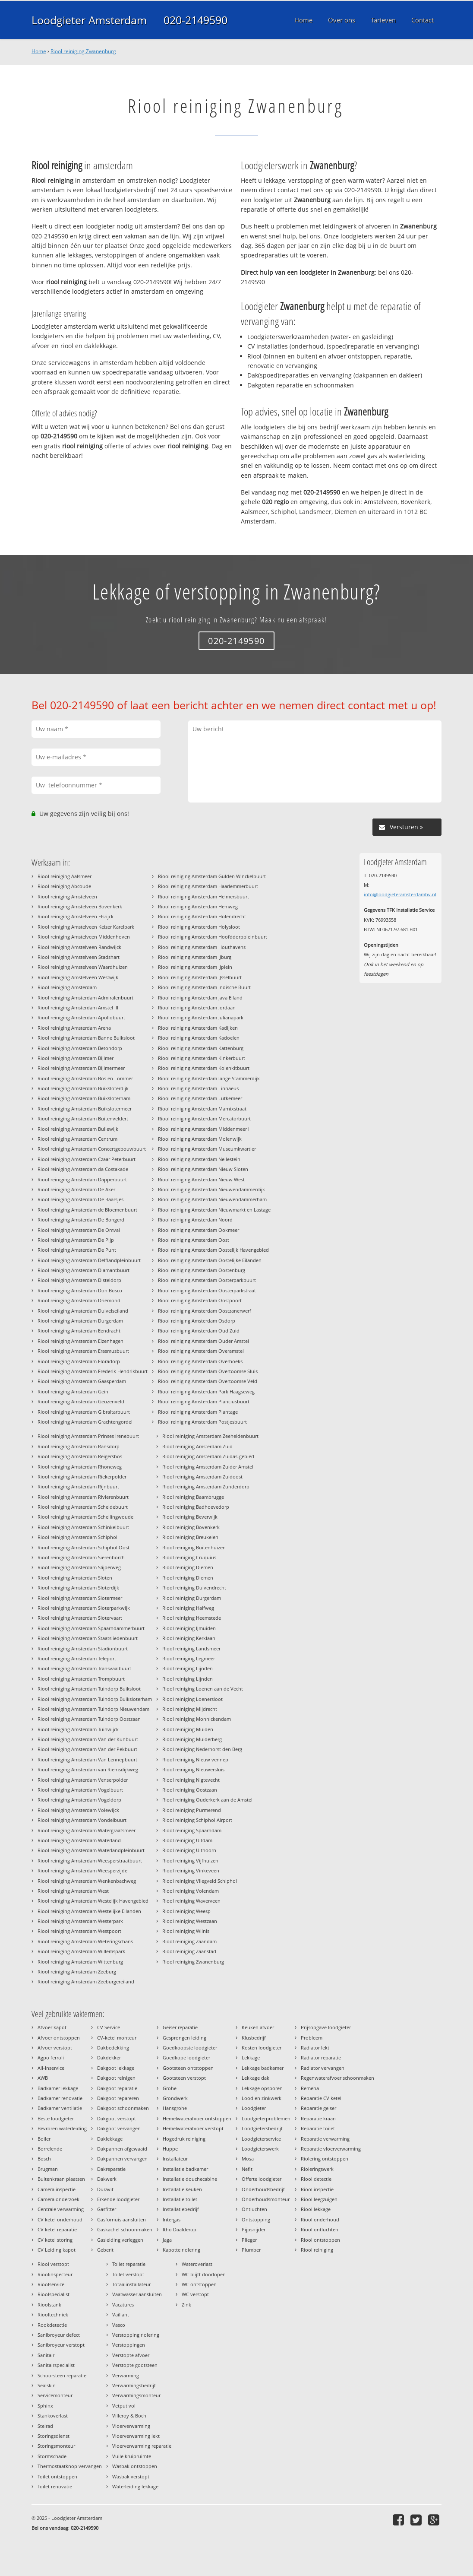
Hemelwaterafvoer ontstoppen (197, 2118)
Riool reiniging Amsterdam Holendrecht (202, 916)
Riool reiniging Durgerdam (191, 1598)
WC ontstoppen (199, 2284)
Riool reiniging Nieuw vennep (195, 1759)
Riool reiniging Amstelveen (67, 896)
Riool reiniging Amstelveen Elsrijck (76, 916)
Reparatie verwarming (325, 2138)
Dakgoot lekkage (115, 2068)
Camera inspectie (57, 2189)
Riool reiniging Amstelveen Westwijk (78, 977)
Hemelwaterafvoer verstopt (193, 2128)
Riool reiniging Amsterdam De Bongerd (81, 1219)
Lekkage (251, 2057)
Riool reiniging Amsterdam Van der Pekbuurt (87, 1749)
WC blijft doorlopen (204, 2274)
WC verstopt (195, 2294)
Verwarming (125, 2375)
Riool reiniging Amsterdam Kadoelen (199, 1037)
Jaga (167, 2240)
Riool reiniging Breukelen (190, 1537)
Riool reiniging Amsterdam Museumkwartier (207, 1148)
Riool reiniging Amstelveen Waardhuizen (83, 967)
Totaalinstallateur (131, 2284)
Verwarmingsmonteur (136, 2395)
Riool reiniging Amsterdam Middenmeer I (203, 1129)
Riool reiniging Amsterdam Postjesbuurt (202, 1421)
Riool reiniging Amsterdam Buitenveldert (83, 1118)
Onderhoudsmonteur (266, 2199)
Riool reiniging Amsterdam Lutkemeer (200, 1098)
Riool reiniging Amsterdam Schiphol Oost (83, 1547)
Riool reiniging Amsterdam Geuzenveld (81, 1401)
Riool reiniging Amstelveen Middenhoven (84, 936)
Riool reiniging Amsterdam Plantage (198, 1412)
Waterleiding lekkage (135, 2486)
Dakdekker (109, 2057)
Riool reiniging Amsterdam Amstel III (78, 1007)
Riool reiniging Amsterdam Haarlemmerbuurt (208, 886)
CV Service (108, 2027)
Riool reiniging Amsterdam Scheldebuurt (83, 1507)
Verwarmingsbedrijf (134, 2385)
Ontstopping (256, 2219)
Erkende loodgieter (118, 2199)
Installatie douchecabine (190, 2179)
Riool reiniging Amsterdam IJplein (195, 967)
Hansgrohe (175, 2108)
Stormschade (52, 2456)
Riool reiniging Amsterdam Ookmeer (198, 1230)
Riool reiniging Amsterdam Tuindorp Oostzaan (89, 1719)
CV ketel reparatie (57, 2229)
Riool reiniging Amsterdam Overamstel (201, 1351)
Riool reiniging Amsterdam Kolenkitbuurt (203, 1068)
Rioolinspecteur (55, 2274)
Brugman (48, 2169)
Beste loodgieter (56, 2118)
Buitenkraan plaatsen (61, 2179)
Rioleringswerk (317, 2169)
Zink (186, 2304)
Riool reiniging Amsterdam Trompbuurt (81, 1678)
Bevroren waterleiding (62, 2128)
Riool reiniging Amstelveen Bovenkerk (80, 906)
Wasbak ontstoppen (134, 2466)
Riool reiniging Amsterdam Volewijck (78, 1810)
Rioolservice (51, 2284)
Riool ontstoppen (320, 2240)
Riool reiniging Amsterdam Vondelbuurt (82, 1820)
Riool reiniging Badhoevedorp (195, 1507)
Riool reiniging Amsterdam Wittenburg (80, 1961)
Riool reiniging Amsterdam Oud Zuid (199, 1330)
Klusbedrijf (254, 2037)
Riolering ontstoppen (324, 2158)
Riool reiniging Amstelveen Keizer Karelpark (86, 926)
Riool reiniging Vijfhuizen (190, 1860)
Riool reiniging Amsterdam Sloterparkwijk (84, 1608)
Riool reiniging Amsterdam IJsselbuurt (200, 977)
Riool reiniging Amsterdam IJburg (194, 957)
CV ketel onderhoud (60, 2219)
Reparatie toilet (318, 2128)
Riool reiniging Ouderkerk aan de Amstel (207, 1799)
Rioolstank (49, 2304)
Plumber (251, 2249)
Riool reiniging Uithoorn (189, 1850)
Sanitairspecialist (56, 2365)
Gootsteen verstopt (184, 2078)
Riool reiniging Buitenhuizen (194, 1547)
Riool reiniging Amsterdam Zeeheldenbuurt (210, 1436)
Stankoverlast (53, 2415)
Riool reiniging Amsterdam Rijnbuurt (78, 1486)
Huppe (170, 2148)
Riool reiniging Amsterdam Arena (74, 1028)
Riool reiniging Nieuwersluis (193, 1769)
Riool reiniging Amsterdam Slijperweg (79, 1567)
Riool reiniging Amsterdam (67, 987)
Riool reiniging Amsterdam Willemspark (81, 1951)
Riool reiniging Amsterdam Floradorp (79, 1361)
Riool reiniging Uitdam (187, 1840)
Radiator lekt (315, 2047)
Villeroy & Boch (129, 2415)
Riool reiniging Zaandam (189, 1941)
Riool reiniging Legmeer (188, 1658)
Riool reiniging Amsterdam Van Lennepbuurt (87, 1759)
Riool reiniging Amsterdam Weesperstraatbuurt (90, 1860)
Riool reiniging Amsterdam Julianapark (200, 1017)
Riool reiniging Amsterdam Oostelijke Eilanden (210, 1260)
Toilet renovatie (55, 2486)
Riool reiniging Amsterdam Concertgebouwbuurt (92, 1148)
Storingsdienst (53, 2436)
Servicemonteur (55, 2395)
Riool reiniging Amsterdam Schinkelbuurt (83, 1527)
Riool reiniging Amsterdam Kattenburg (200, 1048)
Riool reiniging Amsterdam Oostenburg (201, 1270)
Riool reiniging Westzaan (189, 1921)
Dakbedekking (113, 2047)
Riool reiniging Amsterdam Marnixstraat (202, 1108)
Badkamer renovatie (60, 2098)
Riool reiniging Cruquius (189, 1557)
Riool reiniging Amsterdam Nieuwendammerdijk (211, 1189)
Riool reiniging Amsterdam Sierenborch (81, 1557)
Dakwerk (107, 2179)
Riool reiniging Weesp (186, 1911)
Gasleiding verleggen (120, 2240)
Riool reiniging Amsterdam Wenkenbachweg (87, 1881)
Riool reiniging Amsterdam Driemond (79, 1300)
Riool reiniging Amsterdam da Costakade (83, 1169)
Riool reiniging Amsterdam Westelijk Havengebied (93, 1900)
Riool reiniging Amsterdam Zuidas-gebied (208, 1456)
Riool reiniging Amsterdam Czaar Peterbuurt (87, 1159)
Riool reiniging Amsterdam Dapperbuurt (82, 1179)
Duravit (105, 2189)
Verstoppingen (128, 2344)
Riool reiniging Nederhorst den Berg (202, 1749)
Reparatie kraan (318, 2118)
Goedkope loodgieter (186, 2057)
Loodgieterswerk (260, 2148)
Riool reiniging (317, 2249)
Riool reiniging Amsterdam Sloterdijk (78, 1587)
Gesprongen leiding (184, 2037)
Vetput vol (124, 2405)
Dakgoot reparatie (117, 2088)
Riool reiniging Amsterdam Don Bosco (80, 1290)
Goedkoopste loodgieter (190, 2047)
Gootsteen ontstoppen (188, 2068)
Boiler (44, 2138)
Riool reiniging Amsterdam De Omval (79, 1230)
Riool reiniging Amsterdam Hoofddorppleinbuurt (212, 936)
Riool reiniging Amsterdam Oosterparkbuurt (207, 1280)
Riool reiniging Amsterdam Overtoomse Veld (207, 1381)
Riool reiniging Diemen (187, 1567)
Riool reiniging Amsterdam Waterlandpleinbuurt (91, 1850)
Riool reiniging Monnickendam (196, 1719)
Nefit (247, 2169)
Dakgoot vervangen (119, 2128)
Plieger (249, 2240)
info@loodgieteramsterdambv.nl (400, 894)
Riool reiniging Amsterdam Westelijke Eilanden (89, 1911)
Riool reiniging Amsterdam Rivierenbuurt (83, 1497)
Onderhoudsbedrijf (263, 2189)
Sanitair (46, 2355)
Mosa (248, 2158)
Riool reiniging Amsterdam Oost (193, 1240)
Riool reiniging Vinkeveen (190, 1870)
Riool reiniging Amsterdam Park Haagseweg (206, 1391)
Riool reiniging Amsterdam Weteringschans (85, 1941)
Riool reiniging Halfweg (188, 1608)
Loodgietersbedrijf (262, 2128)
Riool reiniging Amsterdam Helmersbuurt (203, 896)
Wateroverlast (197, 2264)
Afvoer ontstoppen (59, 2037)
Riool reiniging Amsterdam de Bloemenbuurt (87, 1209)
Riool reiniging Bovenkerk (191, 1527)
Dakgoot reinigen (116, 2078)
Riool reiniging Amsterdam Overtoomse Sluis (208, 1371)
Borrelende (50, 2148)
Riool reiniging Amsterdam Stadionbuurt (83, 1648)
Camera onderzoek (58, 2199)
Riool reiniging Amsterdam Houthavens (202, 947)
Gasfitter (106, 2209)
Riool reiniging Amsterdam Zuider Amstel (207, 1466)
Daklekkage (110, 2138)
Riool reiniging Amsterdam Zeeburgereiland (86, 1981)
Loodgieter (254, 2108)
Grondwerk (175, 2098)
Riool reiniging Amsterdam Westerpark (80, 1921)
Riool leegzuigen (319, 2199)
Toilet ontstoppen (57, 2476)
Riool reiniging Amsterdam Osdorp (196, 1320)
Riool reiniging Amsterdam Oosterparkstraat (207, 1290)
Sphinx (45, 2405)
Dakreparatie (111, 2169)
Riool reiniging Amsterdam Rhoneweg (80, 1466)
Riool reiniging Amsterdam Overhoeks (200, 1361)
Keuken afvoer (258, 2027)
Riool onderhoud (320, 2219)
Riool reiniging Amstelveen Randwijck (79, 947)
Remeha (310, 2088)
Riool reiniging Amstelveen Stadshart (79, 957)
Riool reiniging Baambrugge (193, 1497)
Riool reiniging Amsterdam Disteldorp (79, 1280)
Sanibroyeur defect (59, 2335)
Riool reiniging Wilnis (185, 1931)
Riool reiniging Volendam (190, 1891)
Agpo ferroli (51, 2057)
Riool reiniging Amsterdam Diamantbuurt (83, 1270)
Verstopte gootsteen (135, 2365)
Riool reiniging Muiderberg (192, 1739)
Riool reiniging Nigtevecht (191, 1780)
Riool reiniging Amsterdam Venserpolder (83, 1780)
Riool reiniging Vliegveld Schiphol (199, 1881)
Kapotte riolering (181, 2249)
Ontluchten (254, 2209)
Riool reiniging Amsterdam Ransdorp (79, 1446)
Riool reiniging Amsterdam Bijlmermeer (81, 1068)
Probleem (311, 2037)
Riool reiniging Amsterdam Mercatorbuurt (204, 1118)
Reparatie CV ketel (321, 2098)
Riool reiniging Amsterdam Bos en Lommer (85, 1078)
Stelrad (45, 2426)
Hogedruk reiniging (184, 2138)
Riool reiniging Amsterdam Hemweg (198, 906)
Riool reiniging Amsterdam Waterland (79, 1840)
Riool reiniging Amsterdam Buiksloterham (84, 1098)
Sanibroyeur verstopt (61, 2344)
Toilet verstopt (128, 2274)
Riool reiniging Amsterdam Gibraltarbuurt (84, 1412)
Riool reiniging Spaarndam (191, 1830)
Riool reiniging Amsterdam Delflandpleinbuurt (89, 1260)
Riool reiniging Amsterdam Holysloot (199, 926)
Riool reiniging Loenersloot (192, 1699)
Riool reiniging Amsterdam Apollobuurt (81, 1017)
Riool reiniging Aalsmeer (64, 876)
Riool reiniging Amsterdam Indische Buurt (204, 987)
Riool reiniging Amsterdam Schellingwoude (85, 1516)
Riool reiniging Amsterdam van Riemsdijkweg (88, 1769)
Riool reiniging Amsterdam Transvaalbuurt (84, 1668)
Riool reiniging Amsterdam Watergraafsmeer (87, 1830)
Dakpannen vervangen (122, 2158)
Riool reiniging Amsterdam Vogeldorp (79, 1799)
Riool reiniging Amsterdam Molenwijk (200, 1139)
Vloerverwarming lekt (136, 2436)
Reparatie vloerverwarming (331, 2148)
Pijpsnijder (253, 2229)
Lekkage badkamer (263, 2068)
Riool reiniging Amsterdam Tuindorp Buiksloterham (95, 1699)
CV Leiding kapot (57, 2249)
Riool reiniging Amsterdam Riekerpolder (82, 1476)
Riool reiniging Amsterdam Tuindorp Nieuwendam (93, 1709)
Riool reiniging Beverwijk (190, 1516)
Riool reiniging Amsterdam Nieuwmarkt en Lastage (214, 1209)
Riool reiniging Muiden (187, 1729)
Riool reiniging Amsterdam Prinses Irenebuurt (88, 1436)
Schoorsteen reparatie (62, 2375)
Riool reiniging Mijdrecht (189, 1709)
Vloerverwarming (131, 2426)
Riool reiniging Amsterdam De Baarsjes (80, 1199)
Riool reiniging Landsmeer (191, 1648)
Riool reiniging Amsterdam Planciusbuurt (203, 1401)
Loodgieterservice (261, 2138)
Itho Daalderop (179, 2229)
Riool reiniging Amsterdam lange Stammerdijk (209, 1078)
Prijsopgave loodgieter (326, 2027)
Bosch (44, 2158)
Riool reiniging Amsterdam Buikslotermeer (85, 1108)
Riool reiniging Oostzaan (189, 1789)
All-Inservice (51, 2068)
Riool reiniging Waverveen (191, 1900)
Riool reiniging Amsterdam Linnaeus (198, 1088)
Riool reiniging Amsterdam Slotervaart (80, 1618)
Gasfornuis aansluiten (121, 2219)
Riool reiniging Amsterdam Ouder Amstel (203, 1341)
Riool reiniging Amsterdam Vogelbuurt (80, 1789)
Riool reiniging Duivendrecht (194, 1587)
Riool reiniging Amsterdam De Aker (76, 1189)
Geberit (105, 2249)
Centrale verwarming (61, 2209)
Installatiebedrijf (181, 2209)
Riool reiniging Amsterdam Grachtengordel (85, 1421)
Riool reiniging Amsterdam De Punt (77, 1250)
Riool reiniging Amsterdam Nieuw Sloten (203, 1169)
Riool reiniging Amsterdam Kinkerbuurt (201, 1058)
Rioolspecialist (53, 2294)
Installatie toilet (180, 2199)
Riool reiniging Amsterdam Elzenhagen (80, 1341)
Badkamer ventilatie (60, 2108)
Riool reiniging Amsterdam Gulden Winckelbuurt (212, 876)
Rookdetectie (52, 2325)
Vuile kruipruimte (131, 2456)
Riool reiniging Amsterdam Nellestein (199, 1159)
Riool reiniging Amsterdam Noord (195, 1219)
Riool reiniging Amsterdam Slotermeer (80, 1598)
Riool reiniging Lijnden (187, 1668)
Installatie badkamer (185, 2169)
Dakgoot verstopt (116, 2118)
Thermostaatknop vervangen (70, 2466)
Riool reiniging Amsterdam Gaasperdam (82, 1381)
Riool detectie (316, 2179)
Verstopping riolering (135, 2335)
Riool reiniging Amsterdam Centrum (77, 1139)
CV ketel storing (55, 2240)
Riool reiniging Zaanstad (189, 1951)
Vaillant (120, 2314)
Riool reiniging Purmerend (191, 1810)
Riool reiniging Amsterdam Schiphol (77, 1537)
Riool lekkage (316, 2209)
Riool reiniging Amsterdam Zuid (197, 1446)
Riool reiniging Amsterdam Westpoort (79, 1931)
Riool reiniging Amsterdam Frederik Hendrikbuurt (93, 1371)
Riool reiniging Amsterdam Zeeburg (77, 1971)
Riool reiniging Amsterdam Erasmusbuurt (83, 1351)
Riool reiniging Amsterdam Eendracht (79, 1330)
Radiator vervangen (322, 2068)
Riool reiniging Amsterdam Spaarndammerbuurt (91, 1628)
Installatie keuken (182, 2189)
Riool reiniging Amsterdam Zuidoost (202, 1476)
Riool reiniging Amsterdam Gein (73, 1391)
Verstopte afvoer (130, 2355)
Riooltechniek (53, 2314)
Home (39, 51)
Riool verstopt (53, 2264)
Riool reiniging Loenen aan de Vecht (202, 1688)
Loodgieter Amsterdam (89, 20)
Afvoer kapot (52, 2027)
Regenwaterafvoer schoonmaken (337, 2078)
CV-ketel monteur (116, 2037)
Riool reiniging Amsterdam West (73, 1891)
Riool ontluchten (319, 2229)
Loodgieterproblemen (266, 2118)
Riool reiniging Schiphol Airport (197, 1820)
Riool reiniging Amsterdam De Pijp (76, 1240)
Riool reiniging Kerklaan (188, 1638)
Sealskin (47, 2385)
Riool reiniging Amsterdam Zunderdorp (205, 1486)
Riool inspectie (317, 2189)
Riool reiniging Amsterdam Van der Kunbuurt (88, 1739)
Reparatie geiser (318, 2108)
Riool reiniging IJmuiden (189, 1628)
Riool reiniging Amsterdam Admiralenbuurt (85, 997)
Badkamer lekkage (58, 2088)
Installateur (175, 2158)
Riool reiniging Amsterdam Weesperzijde (82, 1870)
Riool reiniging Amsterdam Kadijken (198, 1028)
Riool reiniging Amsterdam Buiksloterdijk (83, 1088)
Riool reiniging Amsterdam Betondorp (80, 1048)
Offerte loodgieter (261, 2179)
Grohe (170, 2088)
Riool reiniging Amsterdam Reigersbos (80, 1456)
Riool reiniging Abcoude (64, 886)
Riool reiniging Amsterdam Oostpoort (200, 1300)
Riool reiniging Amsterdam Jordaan (197, 1007)
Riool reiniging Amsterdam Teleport (77, 1658)
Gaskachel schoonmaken (124, 2229)
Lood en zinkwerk (261, 2098)
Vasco (118, 2325)
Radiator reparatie (321, 2057)
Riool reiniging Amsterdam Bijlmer (76, 1058)
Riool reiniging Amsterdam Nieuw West (201, 1179)
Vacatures (123, 2304)
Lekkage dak (255, 2078)
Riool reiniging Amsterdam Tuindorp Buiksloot (89, 1688)
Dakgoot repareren (118, 2098)
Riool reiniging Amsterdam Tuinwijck (78, 1729)
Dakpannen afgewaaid (122, 2148)
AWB (43, 2078)
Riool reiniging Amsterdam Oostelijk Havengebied (213, 1250)
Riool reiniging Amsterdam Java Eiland (200, 997)
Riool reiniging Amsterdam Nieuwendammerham (212, 1199)
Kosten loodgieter (261, 2047)
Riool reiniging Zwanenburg (83, 51)
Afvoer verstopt (55, 2047)
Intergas (171, 2219)
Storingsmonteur (56, 2446)
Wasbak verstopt (130, 2476)
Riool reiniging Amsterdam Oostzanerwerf (204, 1310)
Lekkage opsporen (262, 2088)
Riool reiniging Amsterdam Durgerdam (80, 1320)
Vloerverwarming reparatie (141, 2446)
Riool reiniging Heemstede (191, 1618)
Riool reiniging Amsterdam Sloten (75, 1577)
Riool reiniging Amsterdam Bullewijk (78, 1129)
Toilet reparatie (128, 2264)
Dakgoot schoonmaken (123, 2108)
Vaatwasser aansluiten (137, 2294)
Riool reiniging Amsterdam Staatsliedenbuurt (88, 1638)
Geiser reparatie (180, 2027)
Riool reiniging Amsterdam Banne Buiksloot (86, 1037)
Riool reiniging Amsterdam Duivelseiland (83, 1310)
